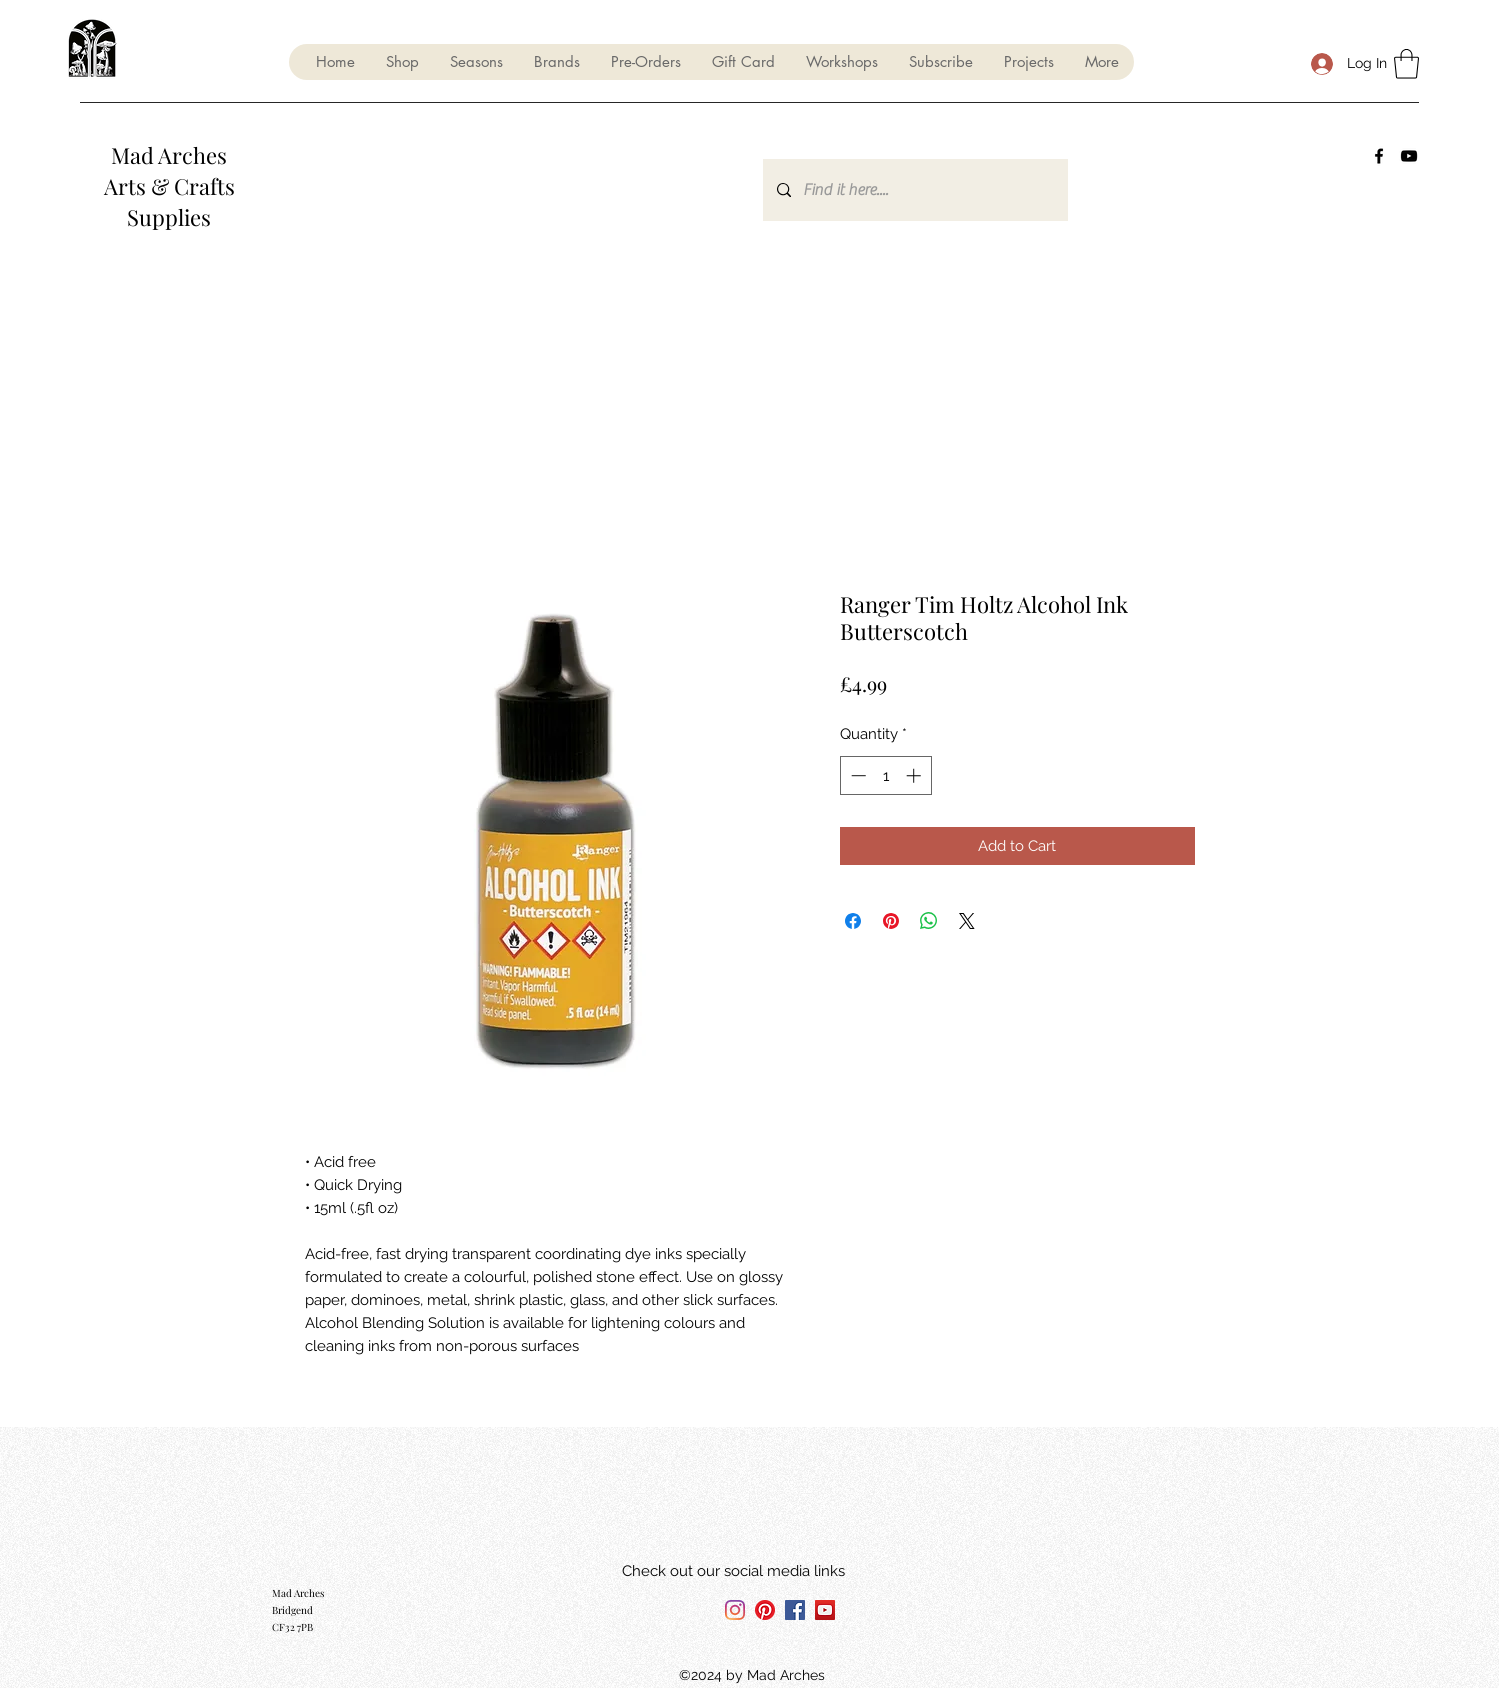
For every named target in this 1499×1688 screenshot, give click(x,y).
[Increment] (915, 775)
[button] (476, 62)
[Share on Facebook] (853, 921)
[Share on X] (967, 921)
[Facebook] (1379, 156)
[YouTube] (1409, 156)
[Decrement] (856, 775)
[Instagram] (735, 1610)
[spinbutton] (885, 775)
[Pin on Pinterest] (891, 921)
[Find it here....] (914, 190)
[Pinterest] (765, 1610)
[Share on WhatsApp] (929, 921)
